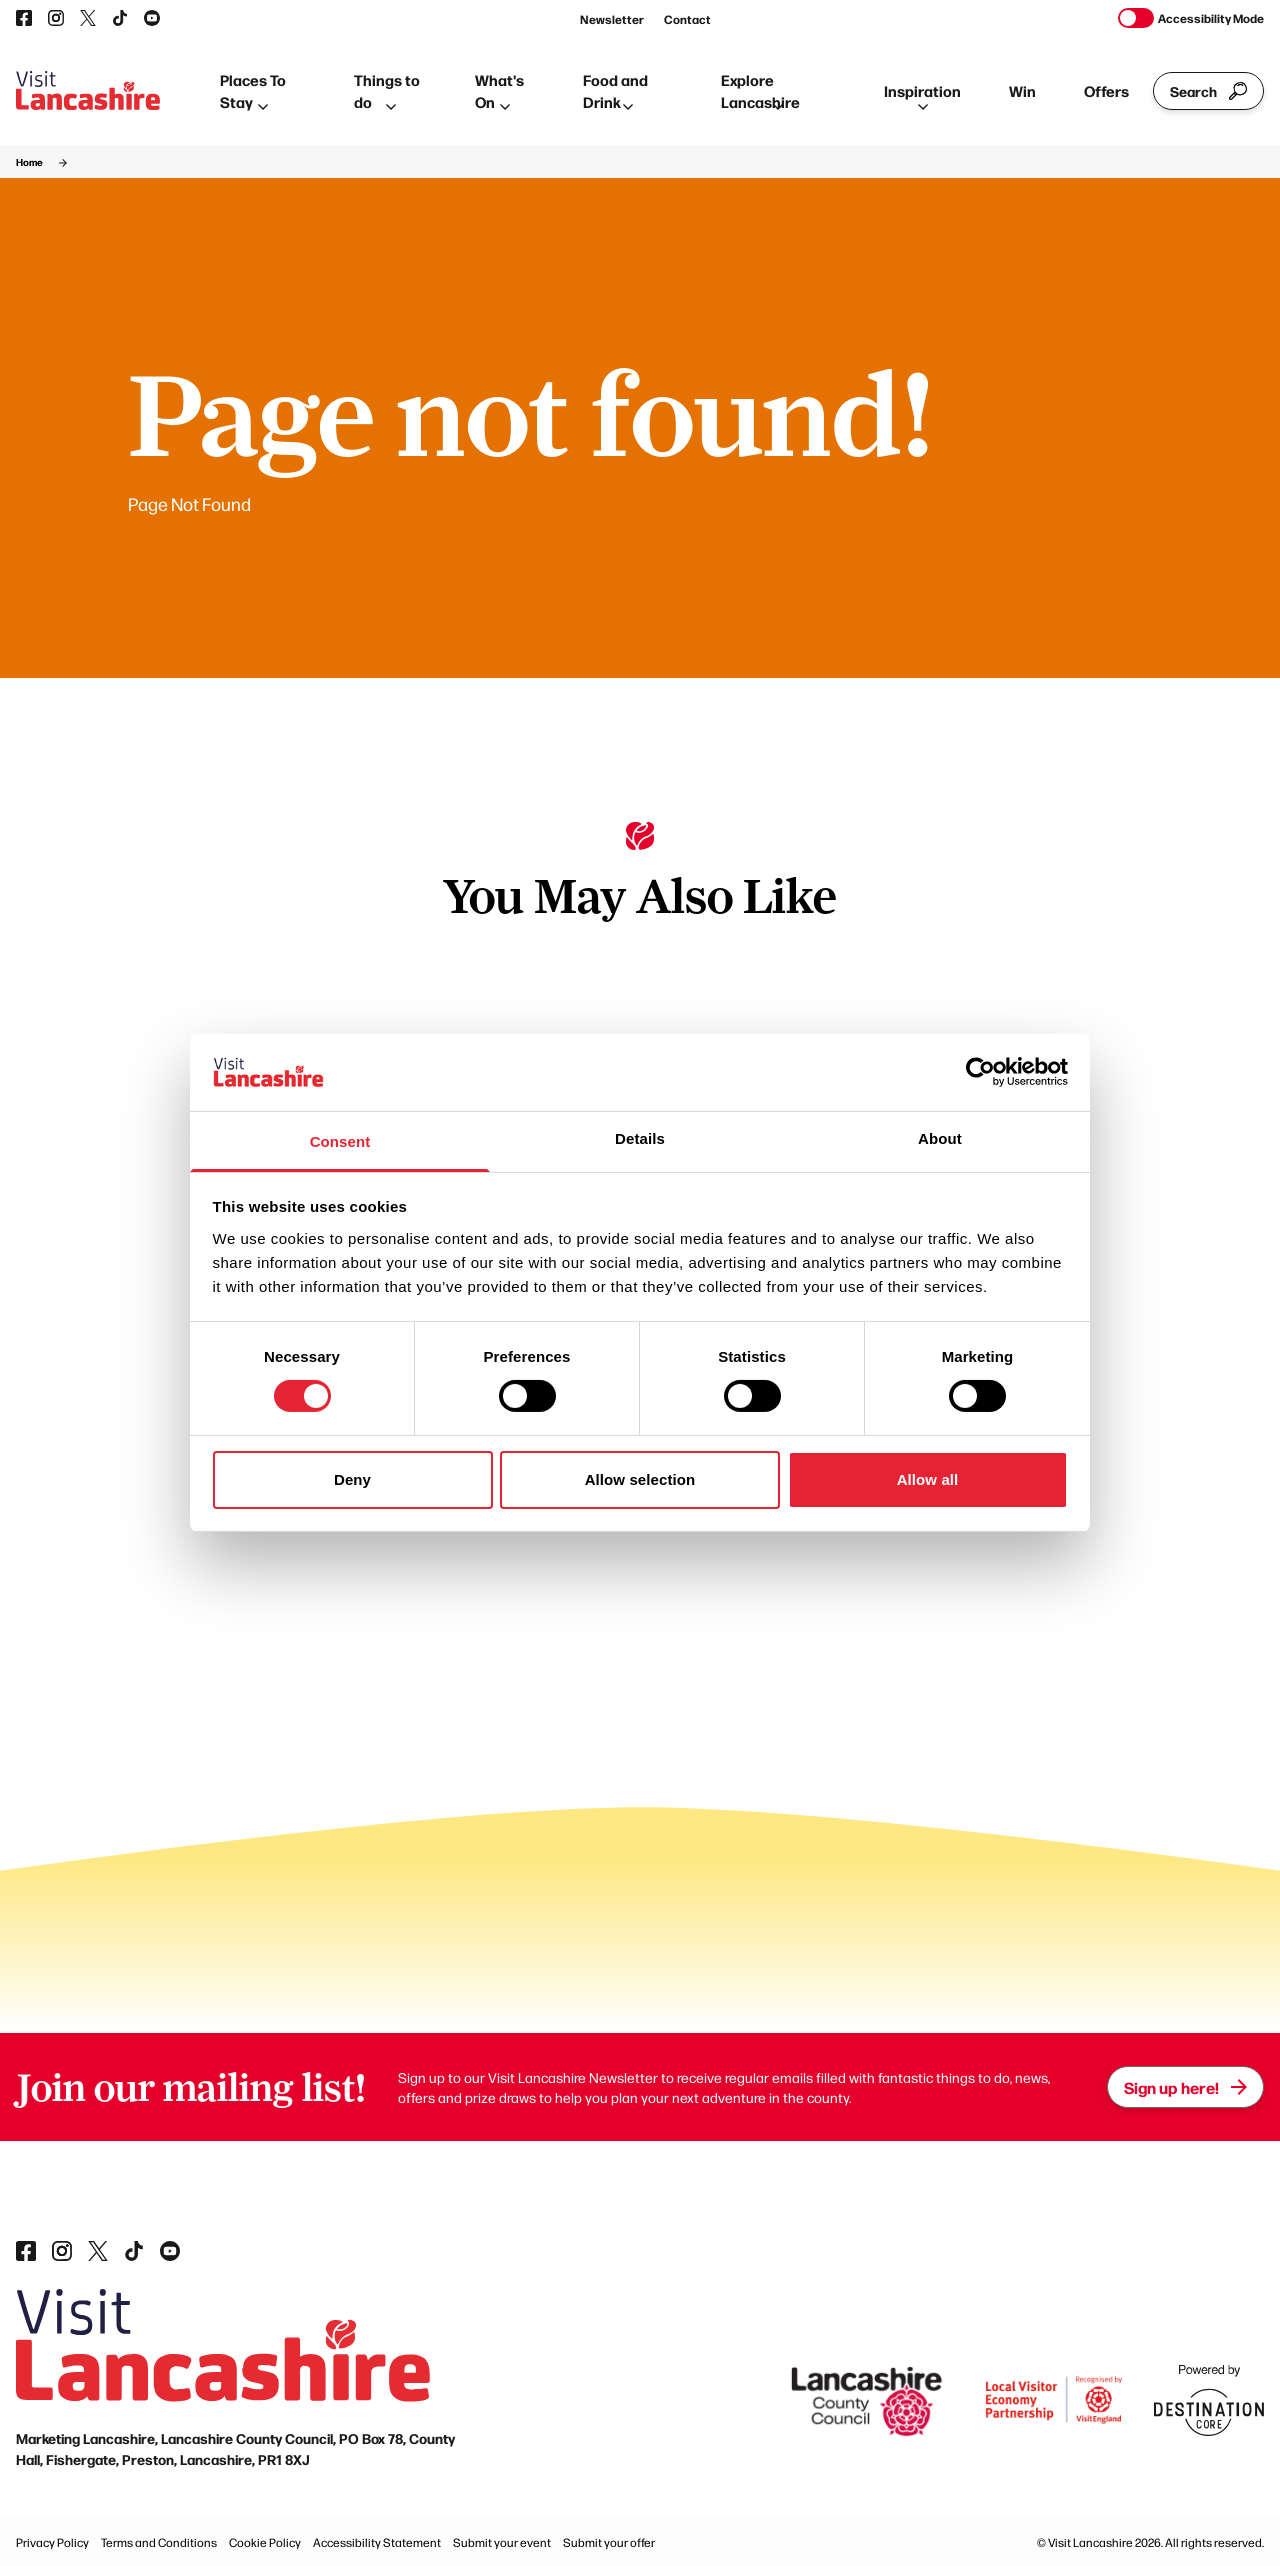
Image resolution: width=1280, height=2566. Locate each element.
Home (29, 162)
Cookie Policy (265, 2542)
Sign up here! (1185, 2087)
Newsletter (612, 19)
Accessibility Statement (377, 2542)
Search (1208, 91)
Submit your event (502, 2542)
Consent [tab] (340, 1141)
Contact (687, 19)
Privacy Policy (52, 2542)
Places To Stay (253, 91)
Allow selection (640, 1479)
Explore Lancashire (760, 91)
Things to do (387, 91)
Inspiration (922, 95)
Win (1022, 90)
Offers (1106, 90)
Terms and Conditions (159, 2542)
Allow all (928, 1479)
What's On (499, 91)
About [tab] (940, 1138)
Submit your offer (609, 2542)
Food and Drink (615, 91)
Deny (352, 1479)
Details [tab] (640, 1138)
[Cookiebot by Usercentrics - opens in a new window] (980, 1072)
